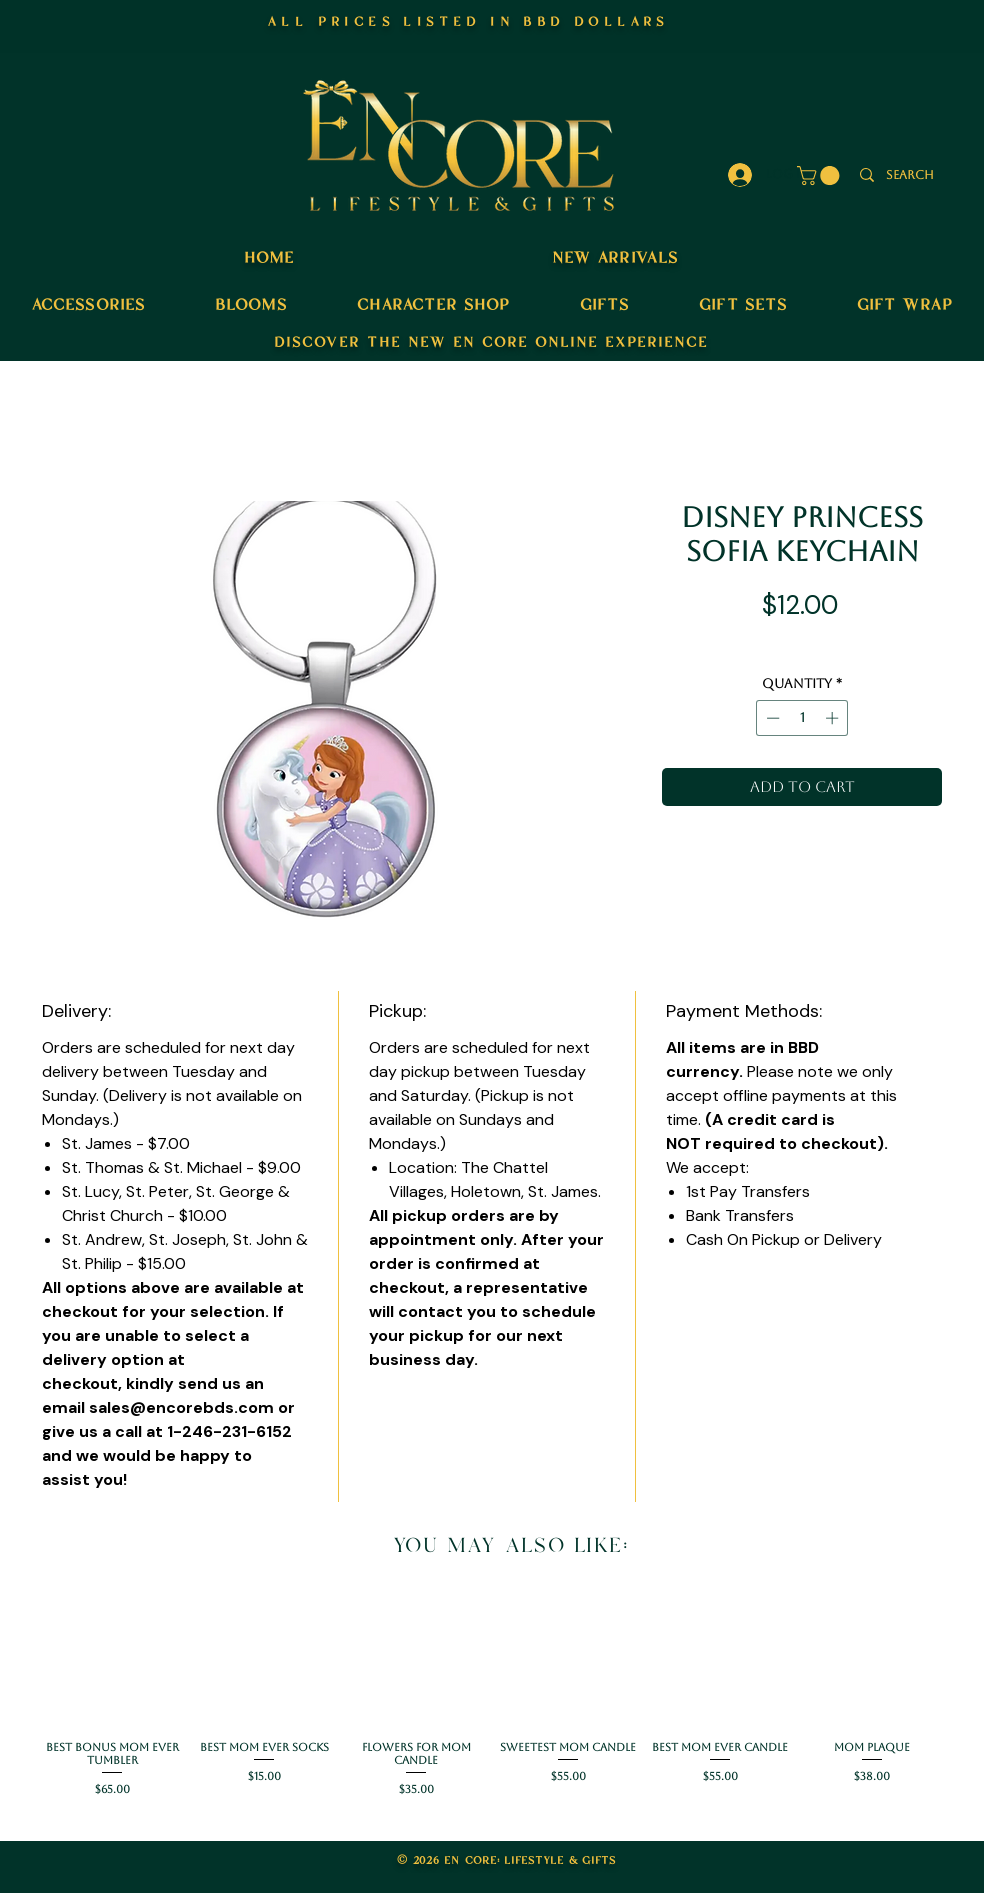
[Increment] (834, 718)
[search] (910, 175)
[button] (820, 175)
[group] (492, 1697)
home (269, 256)
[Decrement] (771, 718)
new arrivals (615, 256)
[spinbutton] (802, 718)
